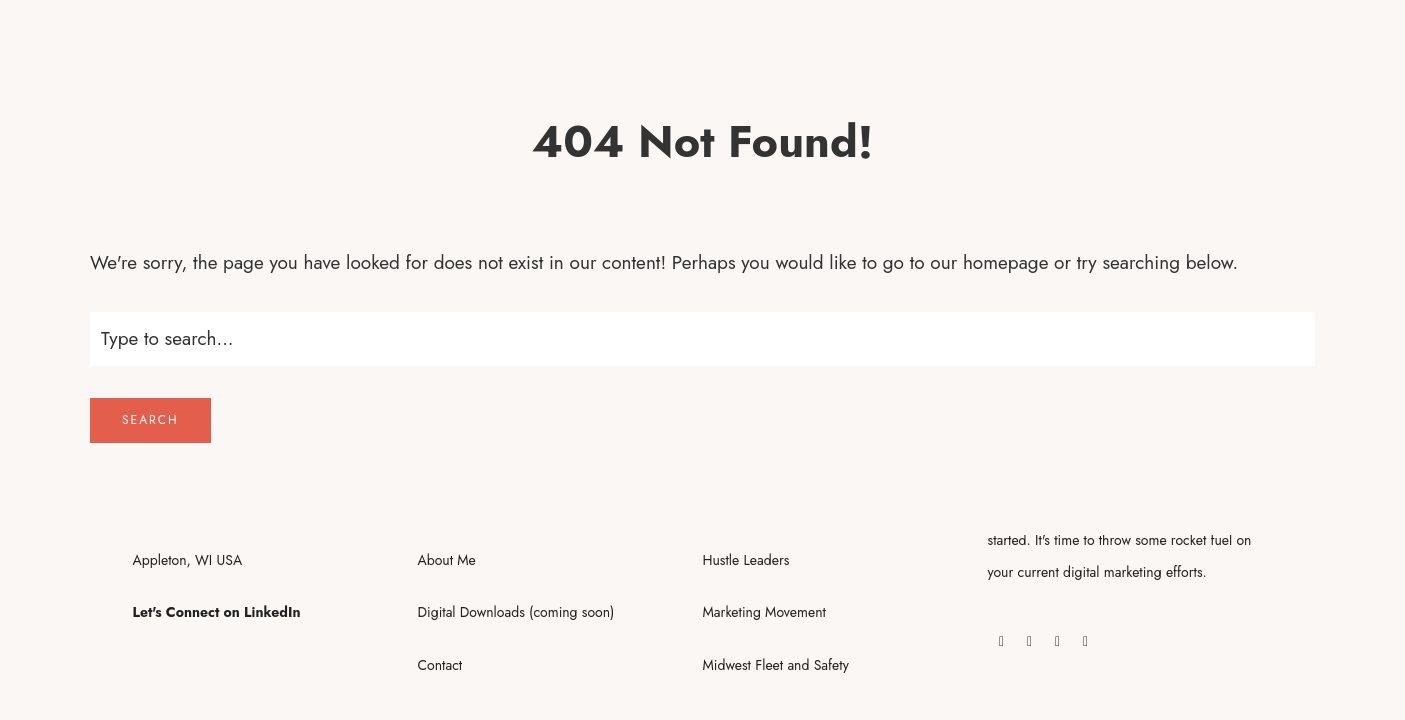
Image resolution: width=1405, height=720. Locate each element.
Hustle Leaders (746, 560)
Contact (440, 665)
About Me (447, 560)
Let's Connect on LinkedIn (217, 612)
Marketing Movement (764, 612)
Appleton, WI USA (188, 560)
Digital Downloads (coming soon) (516, 612)
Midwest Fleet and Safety (776, 665)
